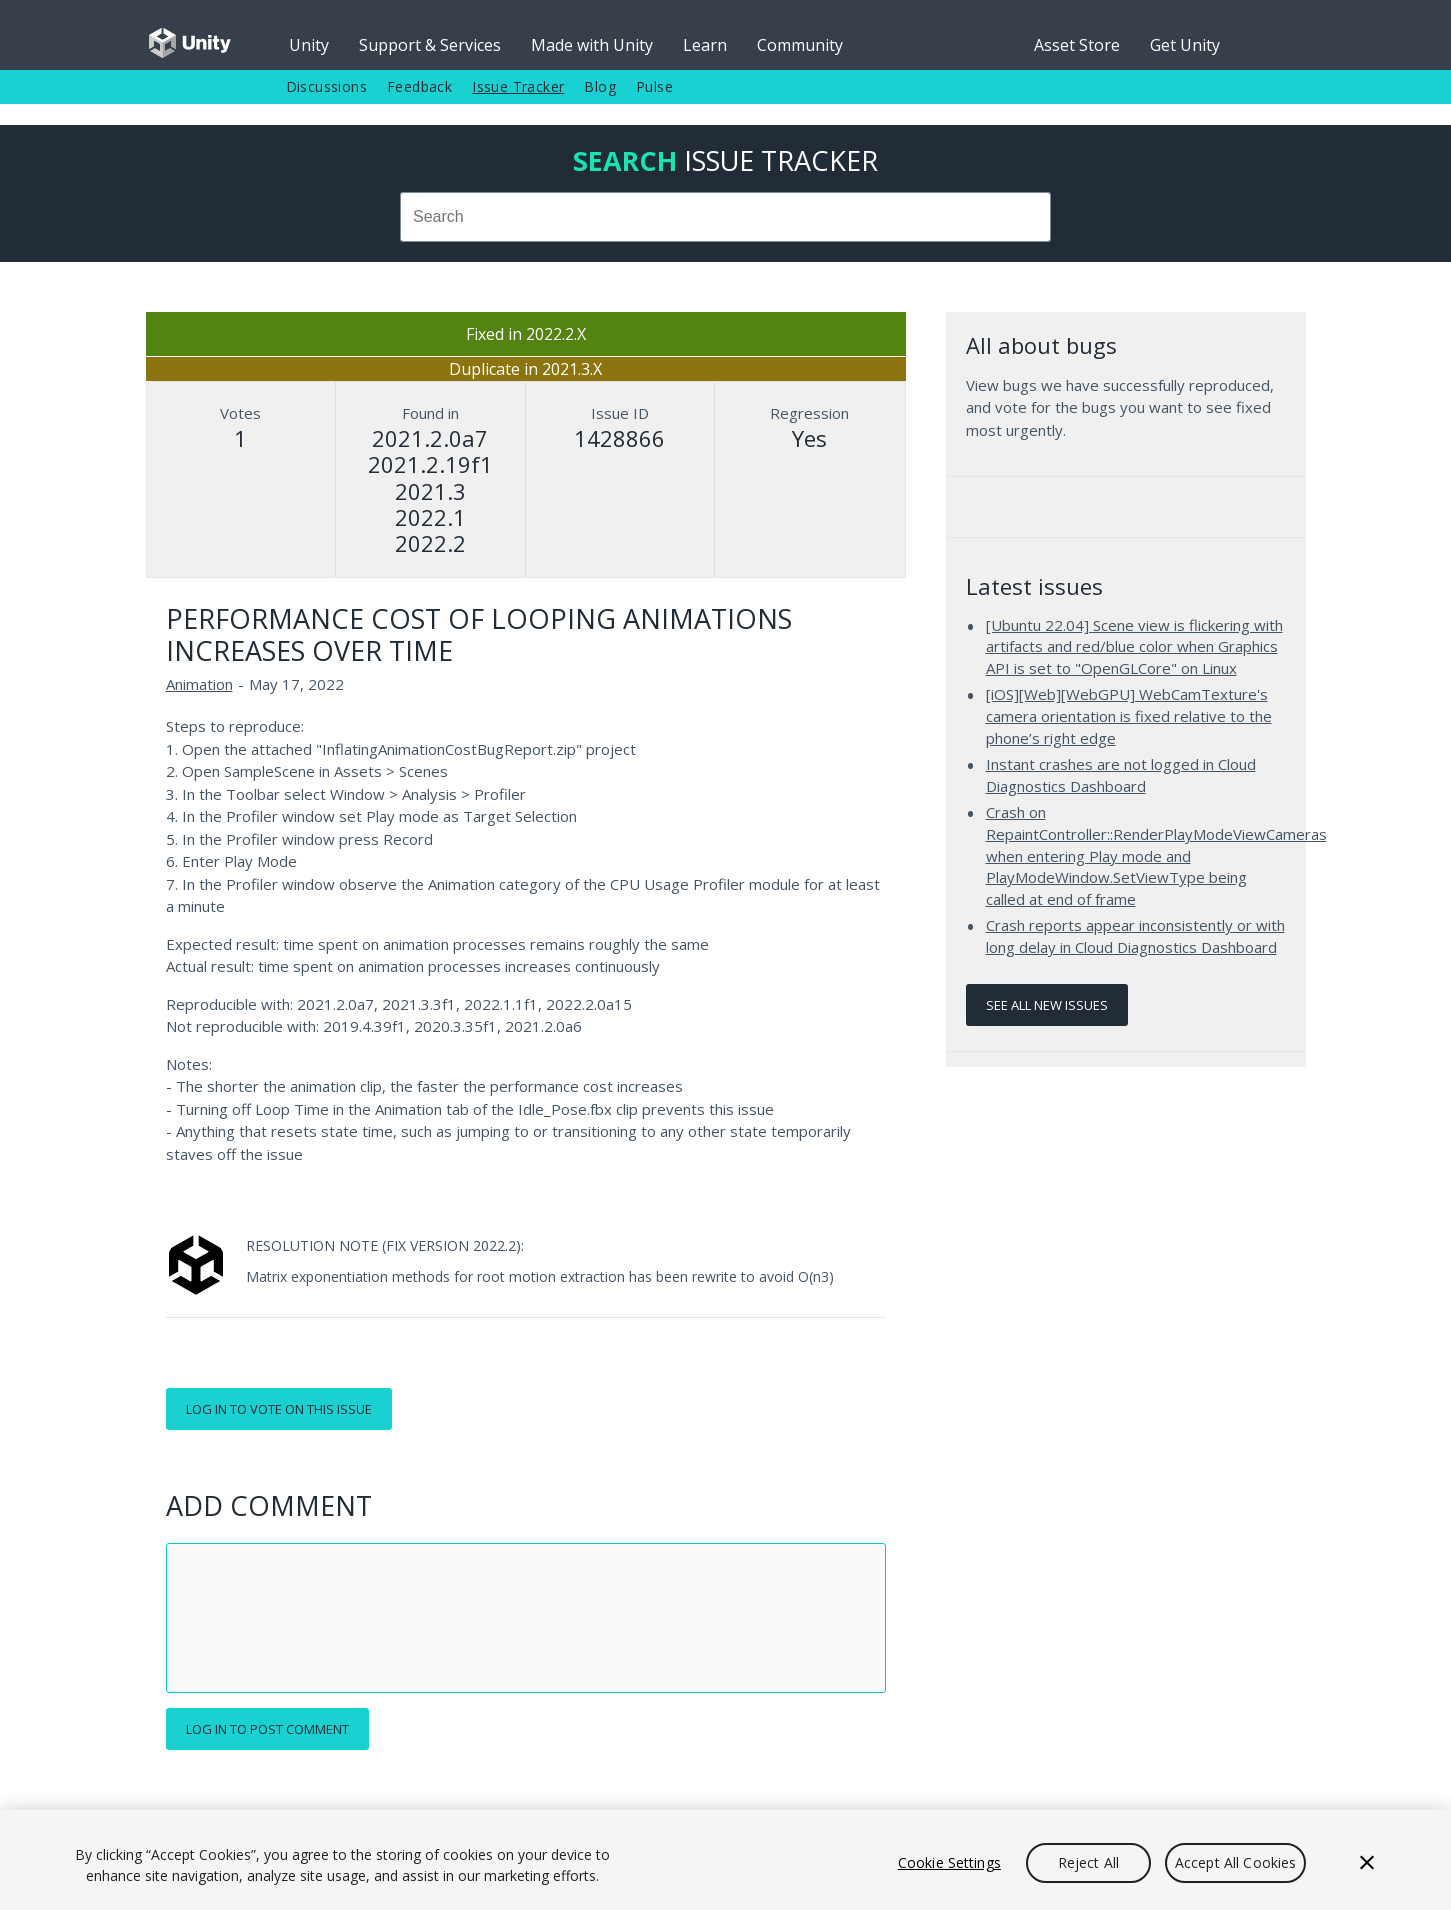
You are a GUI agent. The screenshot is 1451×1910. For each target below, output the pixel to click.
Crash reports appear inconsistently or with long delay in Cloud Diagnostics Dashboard (1135, 936)
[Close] (1367, 1863)
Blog (600, 86)
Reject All (1088, 1862)
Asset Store (1077, 45)
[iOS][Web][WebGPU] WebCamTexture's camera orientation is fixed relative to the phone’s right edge (1129, 715)
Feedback (419, 86)
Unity (309, 45)
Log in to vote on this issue (279, 1409)
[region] (725, 1860)
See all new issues (1047, 1005)
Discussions (326, 86)
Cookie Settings (949, 1862)
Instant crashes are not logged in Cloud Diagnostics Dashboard (1121, 775)
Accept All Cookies (1236, 1862)
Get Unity (1185, 45)
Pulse (654, 86)
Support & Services (430, 45)
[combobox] (726, 217)
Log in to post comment (267, 1729)
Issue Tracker (518, 86)
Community (800, 45)
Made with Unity (592, 45)
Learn (705, 45)
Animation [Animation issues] (199, 684)
